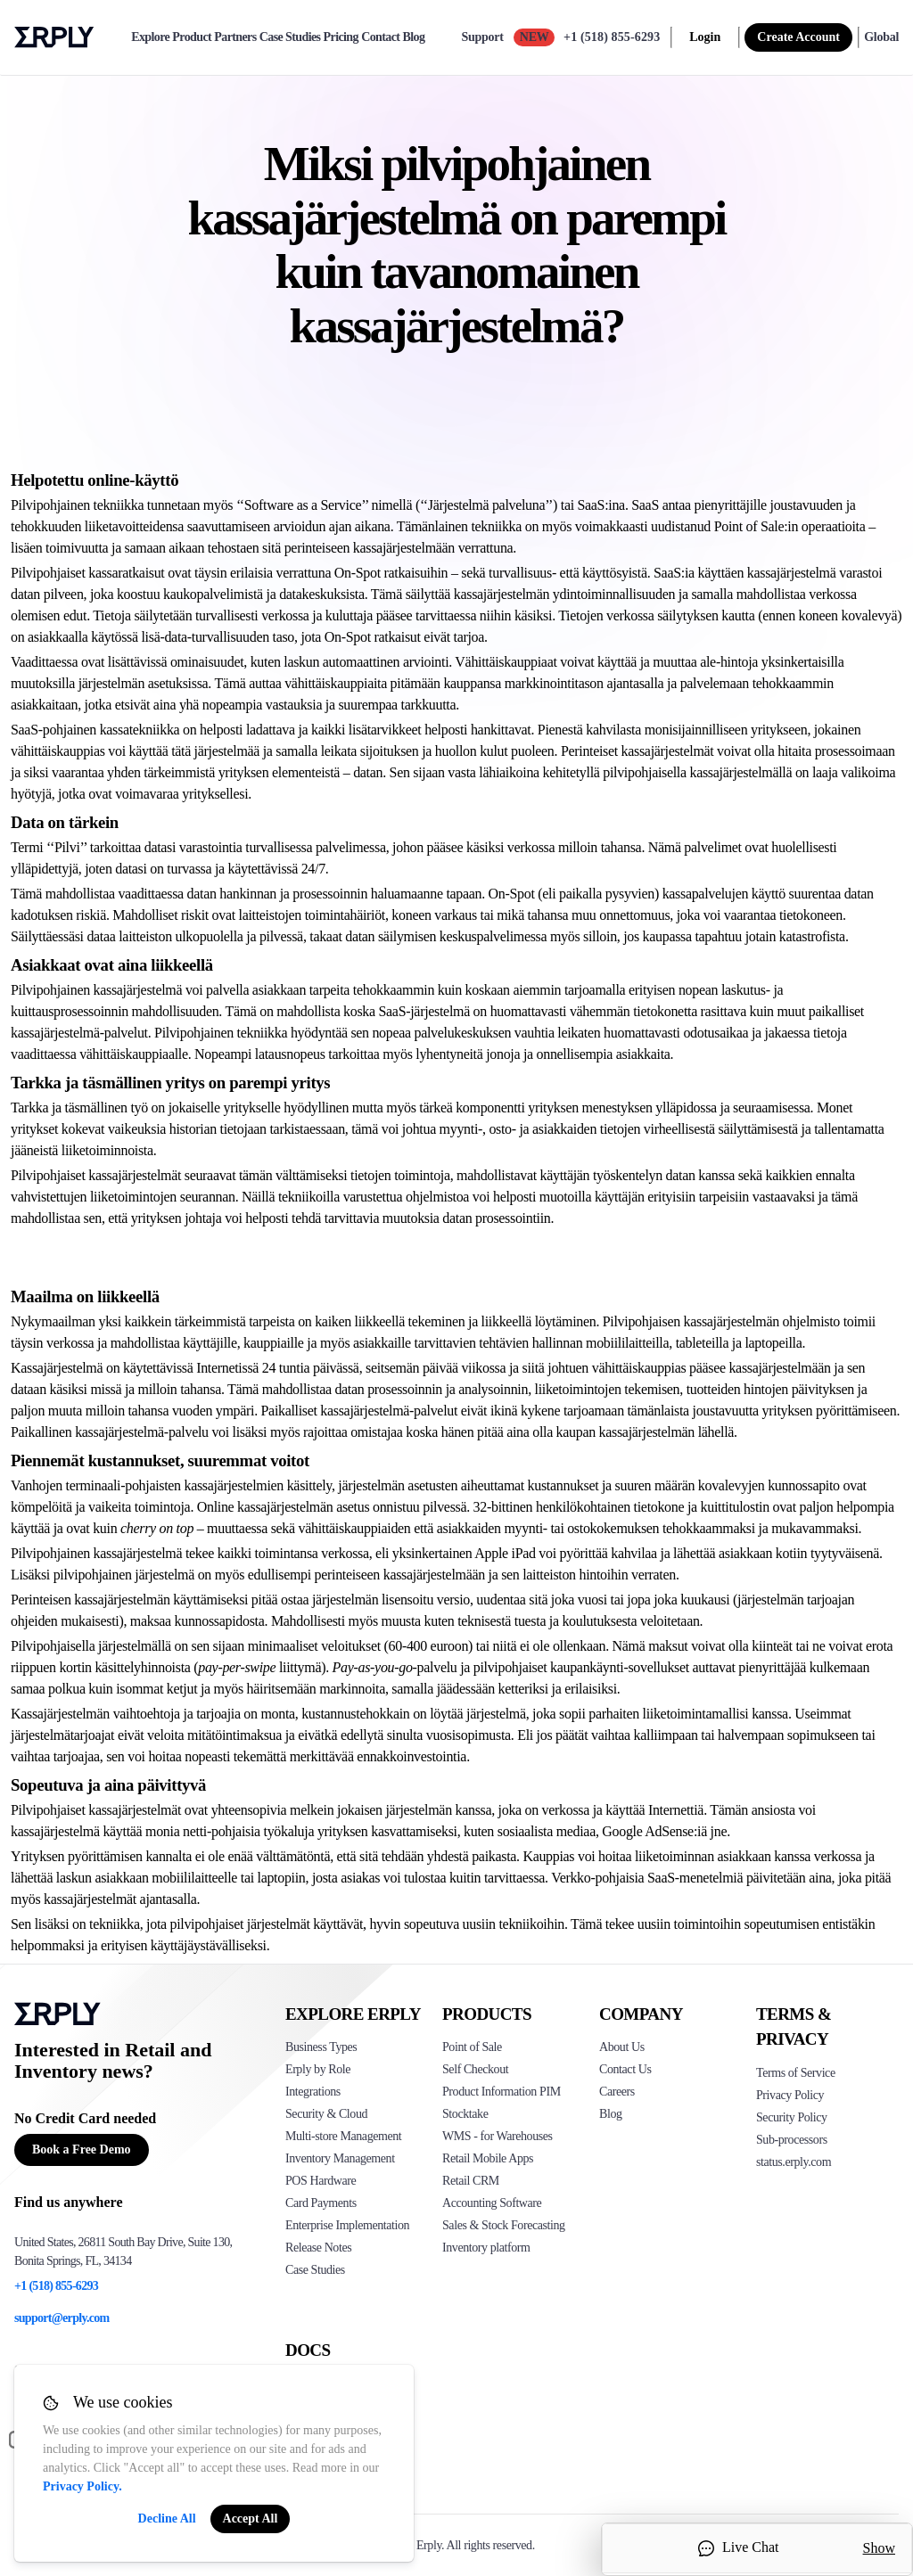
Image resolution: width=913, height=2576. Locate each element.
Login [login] (704, 37)
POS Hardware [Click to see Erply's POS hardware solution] (320, 2180)
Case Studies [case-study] (290, 37)
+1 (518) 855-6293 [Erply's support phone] (56, 2286)
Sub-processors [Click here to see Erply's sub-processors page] (791, 2139)
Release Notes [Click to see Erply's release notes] (318, 2247)
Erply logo (54, 37)
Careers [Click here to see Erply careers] (617, 2091)
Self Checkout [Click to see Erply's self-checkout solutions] (475, 2069)
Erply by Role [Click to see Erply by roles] (317, 2069)
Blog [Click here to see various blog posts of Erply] (610, 2114)
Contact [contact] (380, 37)
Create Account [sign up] (798, 37)
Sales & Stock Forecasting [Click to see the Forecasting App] (503, 2225)
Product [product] (191, 37)
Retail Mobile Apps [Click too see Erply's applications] (487, 2158)
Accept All (250, 2518)
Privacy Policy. (82, 2486)
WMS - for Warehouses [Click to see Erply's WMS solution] (497, 2136)
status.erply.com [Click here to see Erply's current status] (793, 2162)
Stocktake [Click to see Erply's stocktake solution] (465, 2114)
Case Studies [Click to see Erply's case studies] (315, 2270)
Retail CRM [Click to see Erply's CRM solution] (470, 2180)
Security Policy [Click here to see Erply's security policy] (791, 2117)
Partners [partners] (235, 37)
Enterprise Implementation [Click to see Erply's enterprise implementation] (347, 2225)
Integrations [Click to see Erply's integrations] (313, 2091)
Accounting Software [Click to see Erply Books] (491, 2203)
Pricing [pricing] (341, 37)
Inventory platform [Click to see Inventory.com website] (486, 2247)
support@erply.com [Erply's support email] (62, 2318)
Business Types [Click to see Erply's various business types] (321, 2047)
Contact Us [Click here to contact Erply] (625, 2069)
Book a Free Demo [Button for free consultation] (81, 2149)
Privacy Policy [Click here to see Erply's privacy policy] (790, 2095)
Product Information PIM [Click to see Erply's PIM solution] (501, 2091)
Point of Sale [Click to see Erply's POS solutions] (472, 2047)
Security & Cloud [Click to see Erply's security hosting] (326, 2114)
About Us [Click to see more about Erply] (622, 2047)
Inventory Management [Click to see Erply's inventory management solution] (340, 2158)
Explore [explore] (150, 37)
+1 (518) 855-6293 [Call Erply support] (611, 37)
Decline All (167, 2518)
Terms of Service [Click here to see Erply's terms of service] (795, 2073)
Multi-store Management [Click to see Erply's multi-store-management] (343, 2136)
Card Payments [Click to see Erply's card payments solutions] (321, 2203)
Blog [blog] (414, 37)
